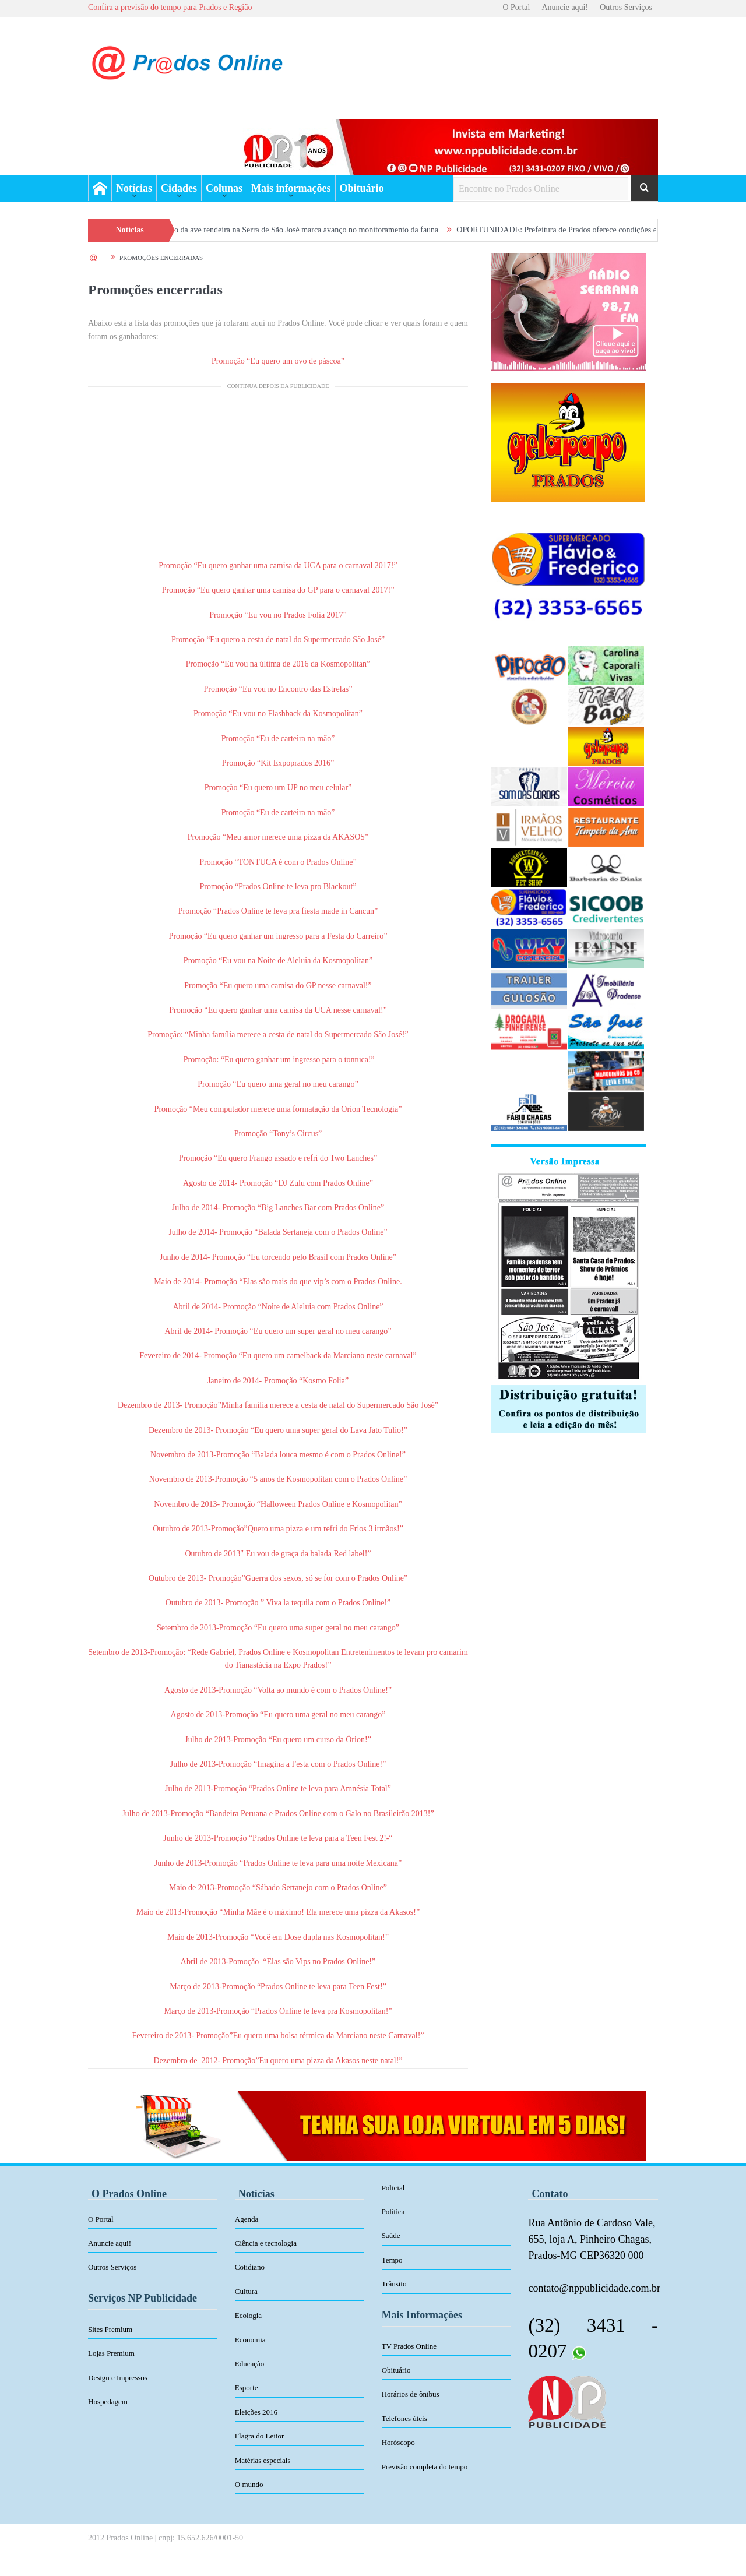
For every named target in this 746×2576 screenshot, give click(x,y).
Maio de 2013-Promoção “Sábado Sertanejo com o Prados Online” (278, 1887)
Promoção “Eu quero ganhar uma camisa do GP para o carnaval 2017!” (278, 590)
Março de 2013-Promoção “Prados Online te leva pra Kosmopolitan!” (278, 2011)
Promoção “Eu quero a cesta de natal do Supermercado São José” (278, 639)
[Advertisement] (278, 477)
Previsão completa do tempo (425, 2466)
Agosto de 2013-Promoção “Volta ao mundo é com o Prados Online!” (278, 1690)
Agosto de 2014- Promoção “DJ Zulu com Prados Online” (278, 1183)
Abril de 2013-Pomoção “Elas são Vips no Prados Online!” (278, 1961)
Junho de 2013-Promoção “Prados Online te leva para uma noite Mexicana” (278, 1863)
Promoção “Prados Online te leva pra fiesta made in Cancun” (278, 911)
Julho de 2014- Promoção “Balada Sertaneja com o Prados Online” (277, 1232)
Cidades (179, 188)
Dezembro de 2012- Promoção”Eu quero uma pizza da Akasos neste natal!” (277, 2060)
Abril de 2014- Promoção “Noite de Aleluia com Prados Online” (278, 1306)
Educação (250, 2363)
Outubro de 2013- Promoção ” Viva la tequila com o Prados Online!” (278, 1602)
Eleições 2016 (256, 2412)
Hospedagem (108, 2401)
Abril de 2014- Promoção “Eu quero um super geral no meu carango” (277, 1331)
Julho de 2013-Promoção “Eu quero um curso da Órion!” (278, 1739)
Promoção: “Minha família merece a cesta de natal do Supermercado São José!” (277, 1034)
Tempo (392, 2260)
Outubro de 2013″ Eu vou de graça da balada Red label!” (278, 1553)
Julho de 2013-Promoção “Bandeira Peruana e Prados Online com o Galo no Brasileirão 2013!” (278, 1813)
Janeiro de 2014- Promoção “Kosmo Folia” (278, 1380)
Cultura (246, 2291)
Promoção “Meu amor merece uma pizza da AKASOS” (278, 837)
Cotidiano (250, 2267)
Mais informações (290, 188)
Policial (393, 2187)
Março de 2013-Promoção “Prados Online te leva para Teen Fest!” (278, 1986)
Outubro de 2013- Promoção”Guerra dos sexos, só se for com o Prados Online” (278, 1578)
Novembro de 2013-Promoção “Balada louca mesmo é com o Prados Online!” (278, 1454)
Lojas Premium (111, 2353)
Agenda (246, 2219)
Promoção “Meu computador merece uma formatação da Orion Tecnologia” (278, 1109)
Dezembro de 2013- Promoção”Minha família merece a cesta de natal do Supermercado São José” (278, 1405)
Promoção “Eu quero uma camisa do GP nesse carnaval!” (277, 985)
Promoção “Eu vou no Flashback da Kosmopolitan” (278, 713)
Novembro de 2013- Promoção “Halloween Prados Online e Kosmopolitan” (278, 1504)
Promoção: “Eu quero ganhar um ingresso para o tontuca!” (279, 1059)
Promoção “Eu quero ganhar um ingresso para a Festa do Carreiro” (278, 936)
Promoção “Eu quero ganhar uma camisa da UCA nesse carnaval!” (278, 1010)
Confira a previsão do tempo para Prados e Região (170, 7)
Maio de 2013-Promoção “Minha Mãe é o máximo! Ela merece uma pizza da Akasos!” (278, 1912)
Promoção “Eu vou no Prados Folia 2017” (278, 615)
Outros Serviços (626, 7)
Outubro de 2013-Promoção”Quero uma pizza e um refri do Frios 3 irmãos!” (278, 1528)
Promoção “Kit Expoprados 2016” (278, 763)
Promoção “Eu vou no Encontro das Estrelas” (277, 689)
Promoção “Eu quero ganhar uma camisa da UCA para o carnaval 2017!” (278, 565)
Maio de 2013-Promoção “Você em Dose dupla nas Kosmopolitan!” (278, 1937)
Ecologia (248, 2315)
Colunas (224, 188)
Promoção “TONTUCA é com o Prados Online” (278, 862)
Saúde (391, 2235)
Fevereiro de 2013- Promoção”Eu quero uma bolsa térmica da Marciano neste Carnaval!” (278, 2035)
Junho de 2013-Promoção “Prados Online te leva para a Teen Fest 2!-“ (277, 1838)
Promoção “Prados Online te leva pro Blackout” (277, 886)
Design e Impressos (117, 2377)
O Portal (516, 7)
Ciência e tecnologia (266, 2243)
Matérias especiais (263, 2460)
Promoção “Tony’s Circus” (278, 1133)
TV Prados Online (409, 2346)
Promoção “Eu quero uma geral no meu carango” (278, 1084)
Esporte (246, 2387)
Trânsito (394, 2283)
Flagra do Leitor (259, 2435)
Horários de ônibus (410, 2394)
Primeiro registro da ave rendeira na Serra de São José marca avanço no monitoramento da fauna (296, 229)
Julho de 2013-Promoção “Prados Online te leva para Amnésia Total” (278, 1788)
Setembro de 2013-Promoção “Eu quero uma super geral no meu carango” (278, 1627)
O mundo (249, 2484)
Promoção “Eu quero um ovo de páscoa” (278, 361)
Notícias (134, 188)
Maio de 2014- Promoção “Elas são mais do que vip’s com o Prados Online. (278, 1281)
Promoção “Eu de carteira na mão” (278, 738)
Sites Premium (110, 2329)
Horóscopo (398, 2442)
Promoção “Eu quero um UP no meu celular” (278, 787)
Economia (250, 2339)
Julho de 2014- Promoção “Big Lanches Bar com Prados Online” (278, 1207)
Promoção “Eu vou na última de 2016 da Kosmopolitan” (278, 664)
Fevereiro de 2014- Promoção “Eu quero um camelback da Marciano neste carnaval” (277, 1355)
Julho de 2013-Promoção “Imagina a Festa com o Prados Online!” (278, 1764)
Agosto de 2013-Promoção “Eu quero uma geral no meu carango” (278, 1714)
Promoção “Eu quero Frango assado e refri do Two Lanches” (278, 1158)
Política (393, 2211)
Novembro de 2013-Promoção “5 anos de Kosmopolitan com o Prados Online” (278, 1479)
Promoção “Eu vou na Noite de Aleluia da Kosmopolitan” (278, 960)
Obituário (362, 188)
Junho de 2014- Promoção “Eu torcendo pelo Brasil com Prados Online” (278, 1257)
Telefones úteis (404, 2418)
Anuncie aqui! (564, 7)
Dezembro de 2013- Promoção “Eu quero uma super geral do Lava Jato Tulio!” (278, 1430)
